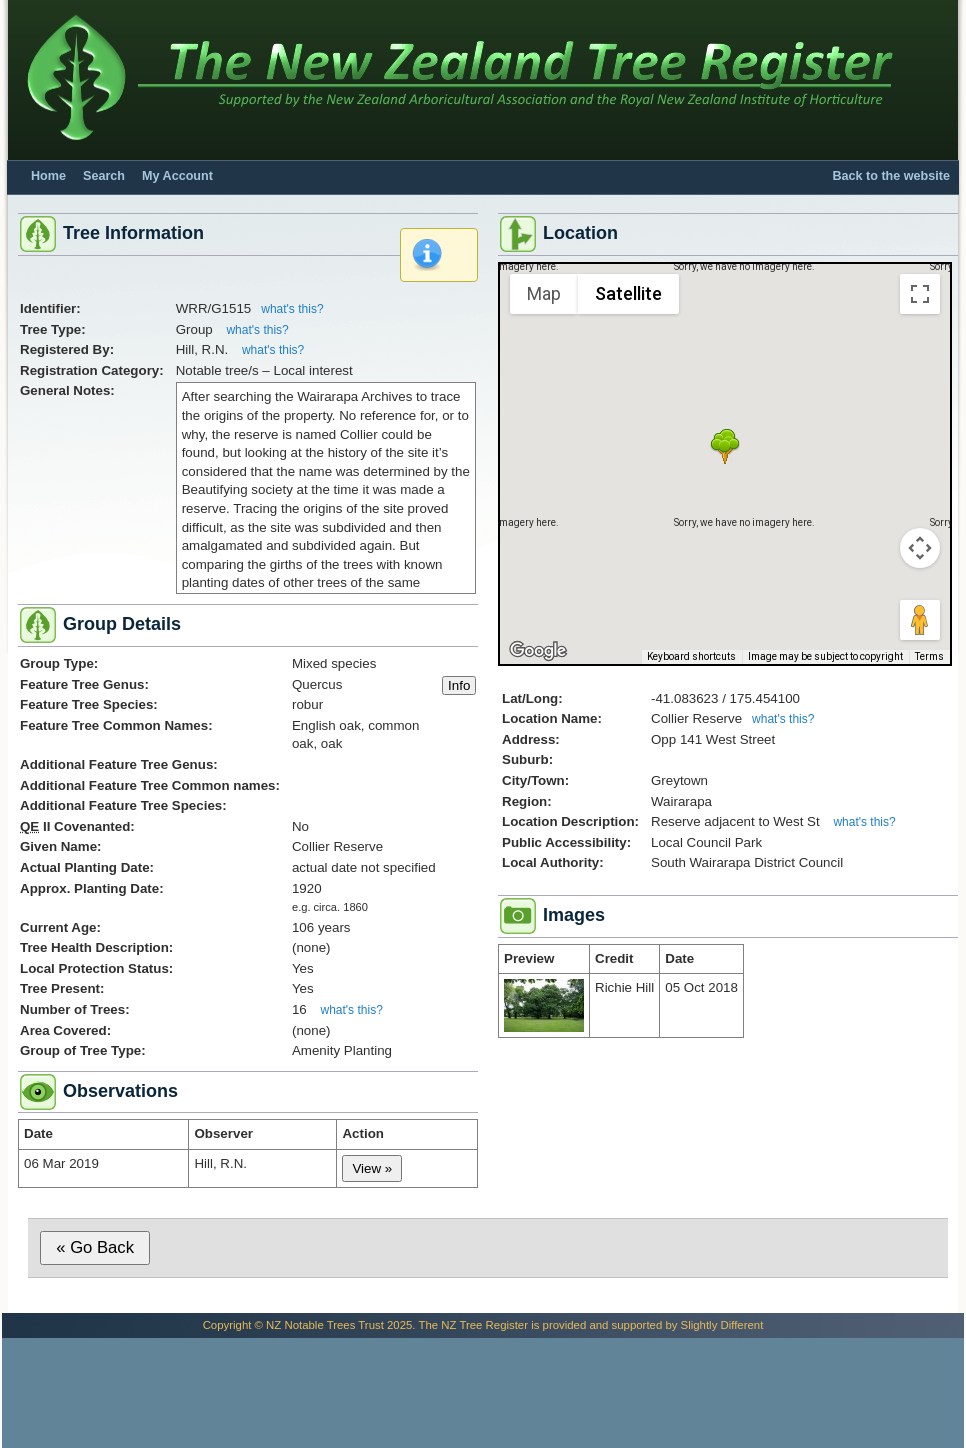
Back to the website (891, 176)
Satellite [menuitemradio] (628, 293)
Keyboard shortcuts (691, 656)
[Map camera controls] (920, 548)
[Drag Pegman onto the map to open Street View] (920, 620)
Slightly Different (722, 1325)
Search (104, 176)
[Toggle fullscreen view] (920, 294)
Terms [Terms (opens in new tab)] (929, 656)
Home (48, 176)
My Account (177, 176)
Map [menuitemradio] (544, 293)
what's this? (292, 309)
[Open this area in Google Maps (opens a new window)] (538, 651)
